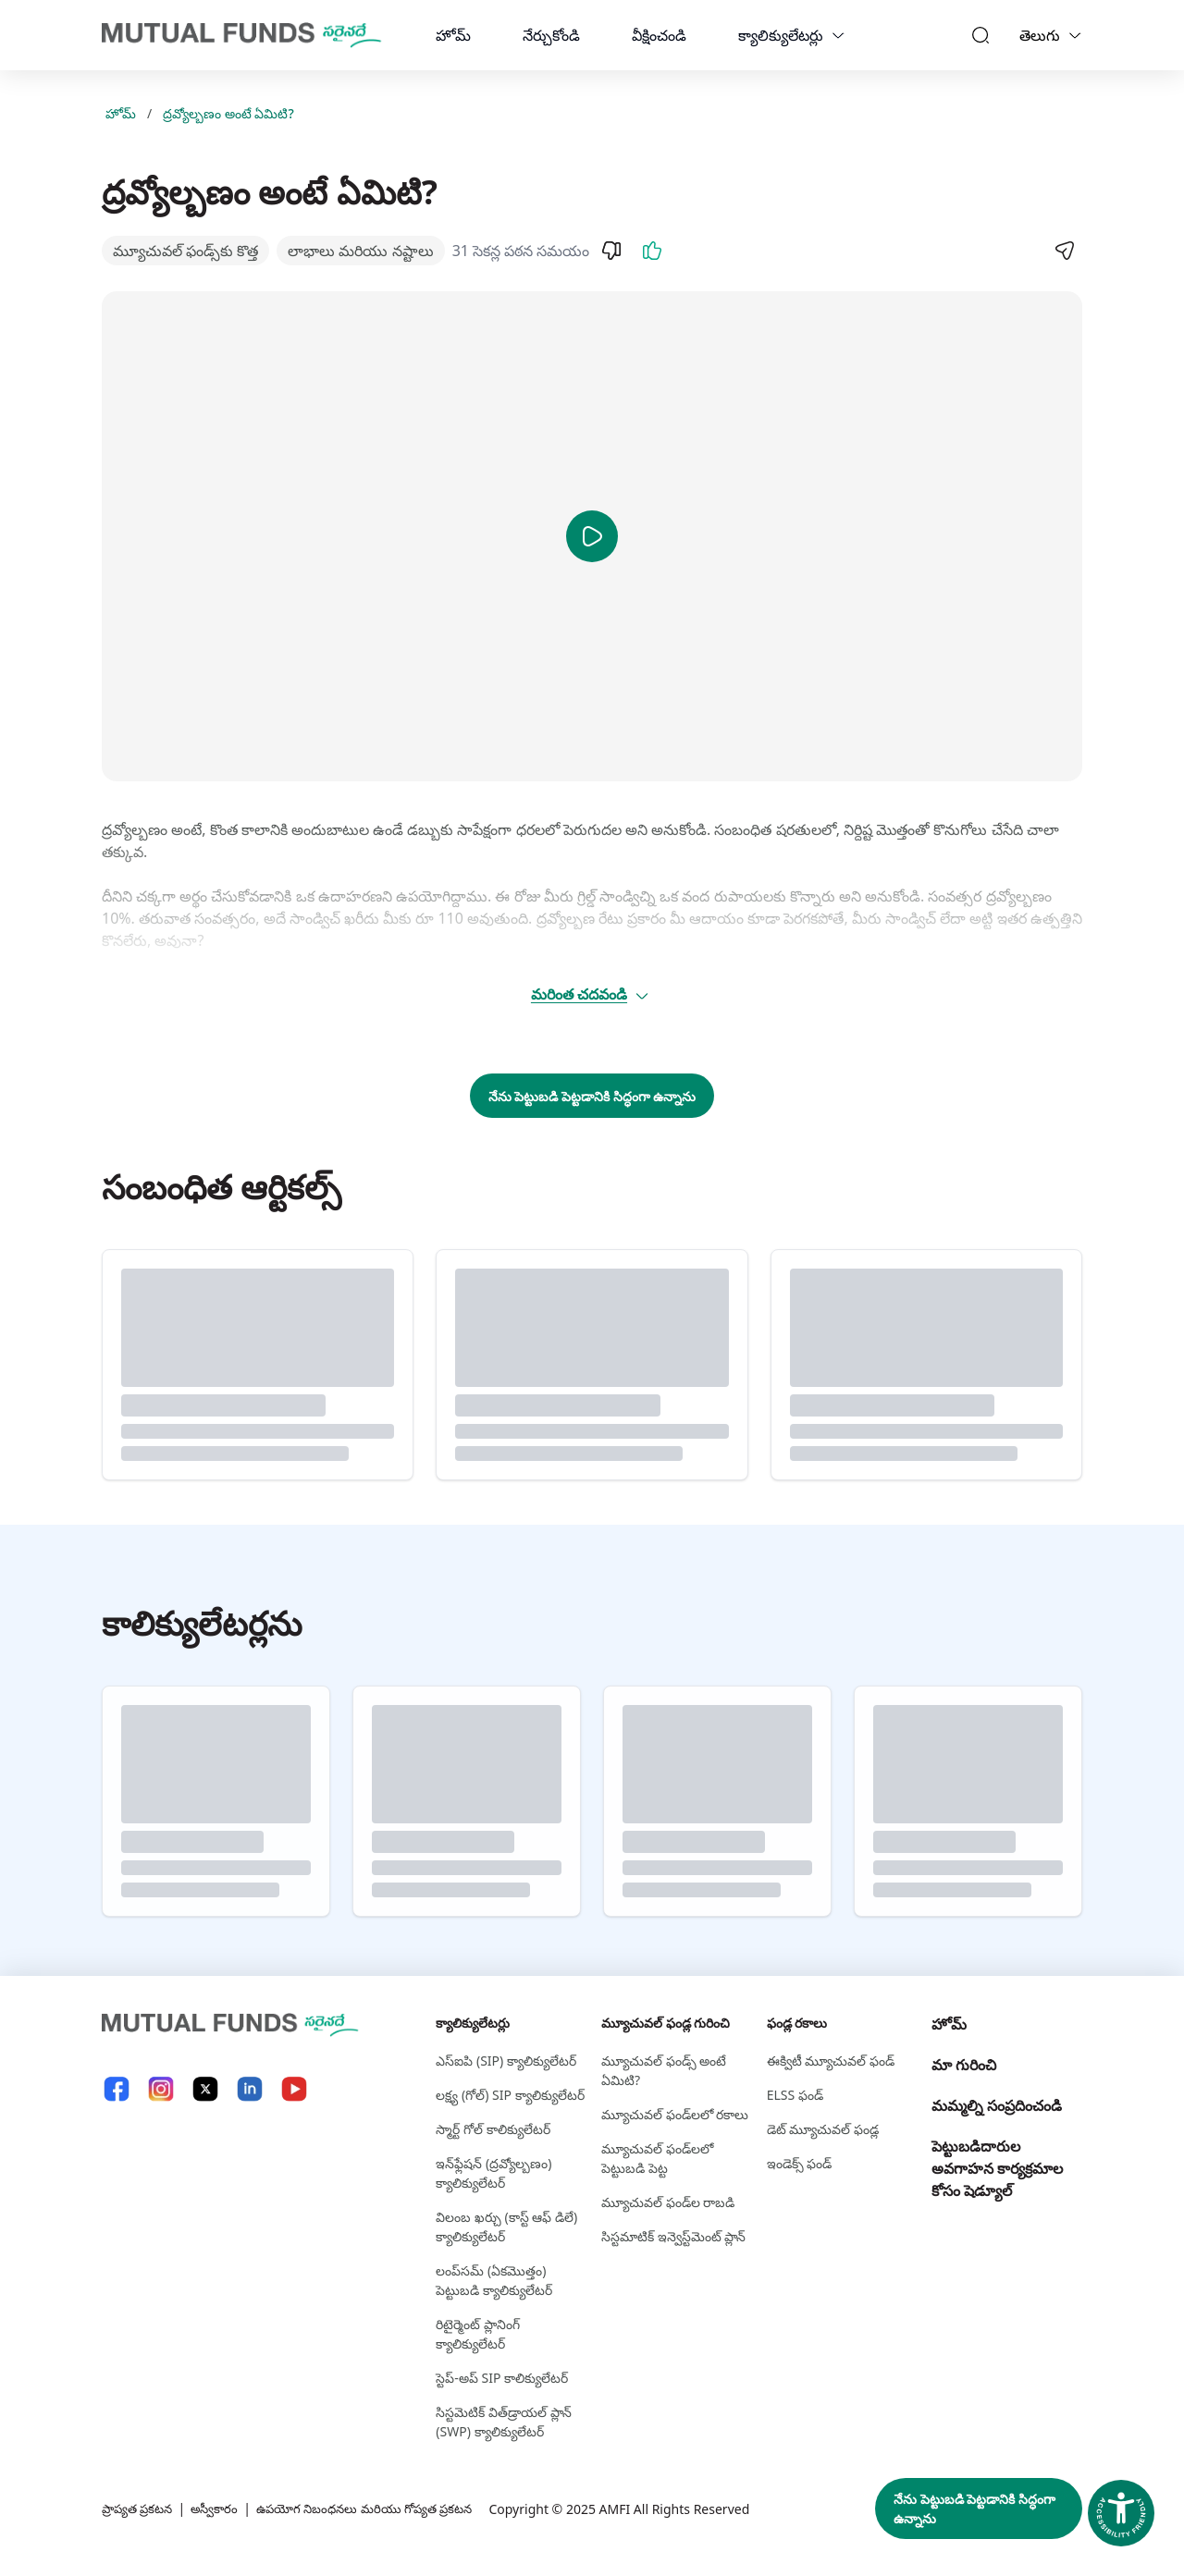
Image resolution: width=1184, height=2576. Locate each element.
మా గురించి (963, 2065)
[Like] (652, 250)
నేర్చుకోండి (551, 35)
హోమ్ (453, 35)
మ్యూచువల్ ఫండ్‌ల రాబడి (667, 2202)
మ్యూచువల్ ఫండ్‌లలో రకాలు (674, 2114)
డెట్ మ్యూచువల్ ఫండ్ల (823, 2129)
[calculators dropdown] (838, 35)
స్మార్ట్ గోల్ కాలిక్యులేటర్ (492, 2129)
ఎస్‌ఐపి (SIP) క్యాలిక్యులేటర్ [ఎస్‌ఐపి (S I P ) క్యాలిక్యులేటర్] (506, 2060)
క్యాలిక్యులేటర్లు (780, 35)
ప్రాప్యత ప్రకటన (140, 2509)
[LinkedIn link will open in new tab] (250, 2089)
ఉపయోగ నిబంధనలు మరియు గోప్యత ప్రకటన (381, 2509)
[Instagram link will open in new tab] (161, 2089)
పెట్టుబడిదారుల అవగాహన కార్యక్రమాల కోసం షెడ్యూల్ (997, 2168)
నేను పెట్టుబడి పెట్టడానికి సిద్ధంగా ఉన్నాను (592, 1096)
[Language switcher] (1074, 35)
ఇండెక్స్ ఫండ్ (799, 2163)
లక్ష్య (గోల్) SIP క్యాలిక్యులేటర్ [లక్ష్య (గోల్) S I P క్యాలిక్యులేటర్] (510, 2095)
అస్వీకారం (221, 2509)
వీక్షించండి (659, 35)
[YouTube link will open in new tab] (294, 2089)
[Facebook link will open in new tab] (116, 2089)
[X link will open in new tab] (205, 2089)
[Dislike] (611, 250)
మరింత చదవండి (590, 994)
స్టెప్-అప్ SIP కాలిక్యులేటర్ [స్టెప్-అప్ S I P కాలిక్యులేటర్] (502, 2377)
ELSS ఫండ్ (795, 2095)
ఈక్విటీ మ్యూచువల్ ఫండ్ (830, 2060)
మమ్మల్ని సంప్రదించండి (996, 2105)
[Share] (1063, 250)
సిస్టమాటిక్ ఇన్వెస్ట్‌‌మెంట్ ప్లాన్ (673, 2236)
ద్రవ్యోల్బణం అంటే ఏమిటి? (228, 113)
